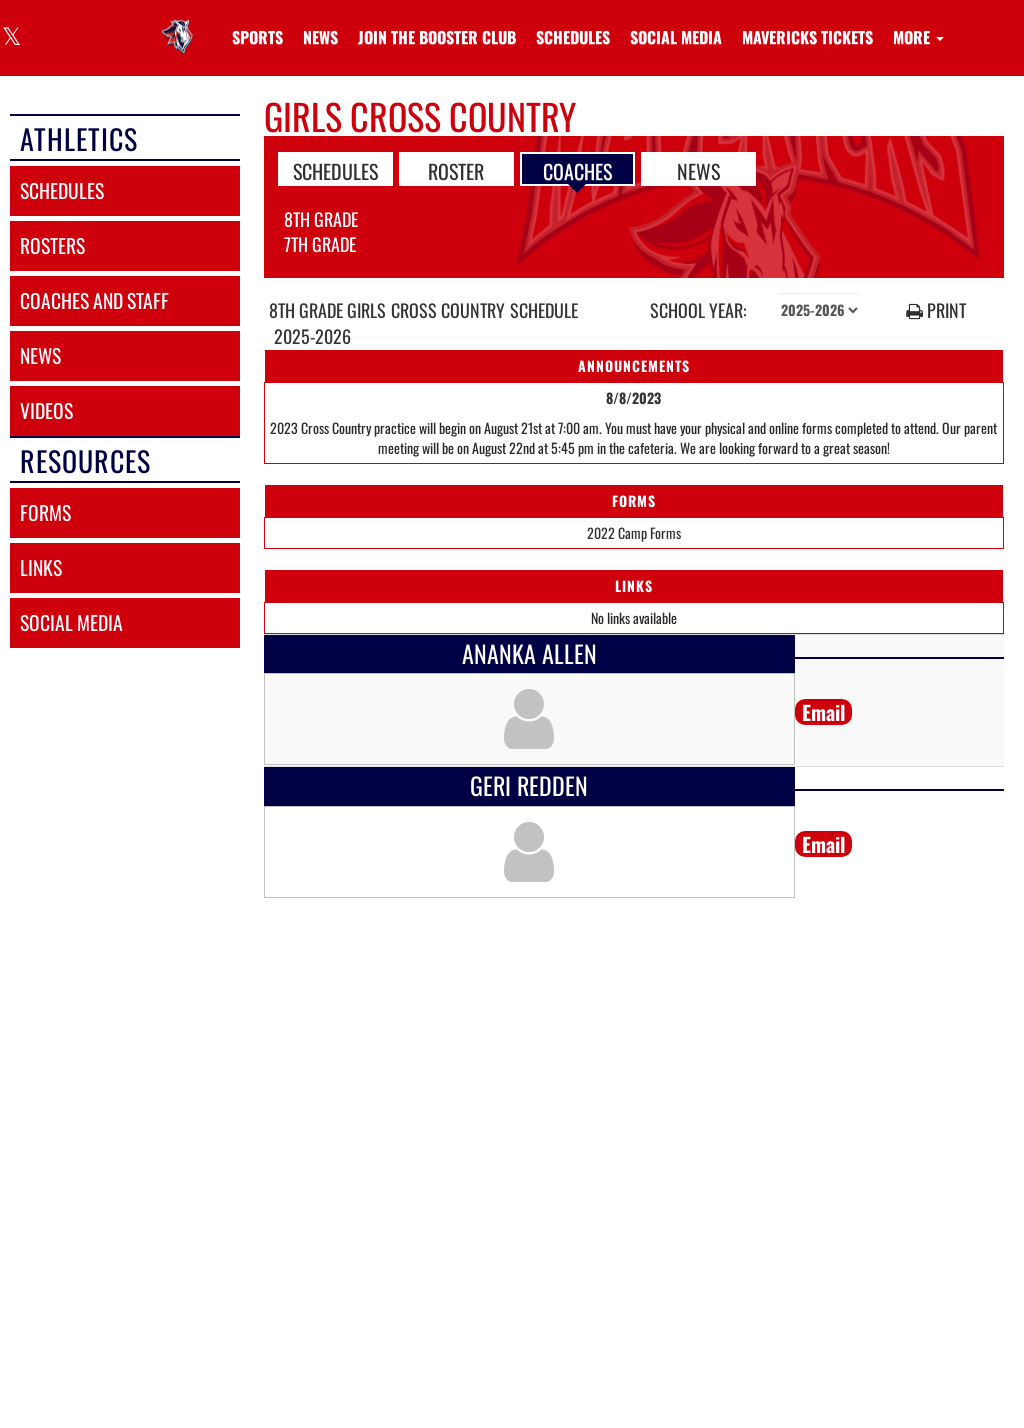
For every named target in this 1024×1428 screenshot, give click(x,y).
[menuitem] (320, 37)
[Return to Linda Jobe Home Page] (181, 25)
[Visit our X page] (10, 38)
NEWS (698, 170)
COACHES (577, 170)
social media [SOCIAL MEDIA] (71, 622)
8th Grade (321, 219)
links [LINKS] (41, 567)
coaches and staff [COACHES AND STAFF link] (94, 300)
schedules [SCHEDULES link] (62, 190)
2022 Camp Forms (634, 532)
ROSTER (456, 170)
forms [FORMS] (45, 512)
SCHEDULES (335, 170)
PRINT (936, 310)
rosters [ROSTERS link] (52, 245)
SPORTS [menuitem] (257, 37)
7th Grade (320, 244)
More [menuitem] (918, 37)
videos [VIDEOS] (46, 410)
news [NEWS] (40, 355)
